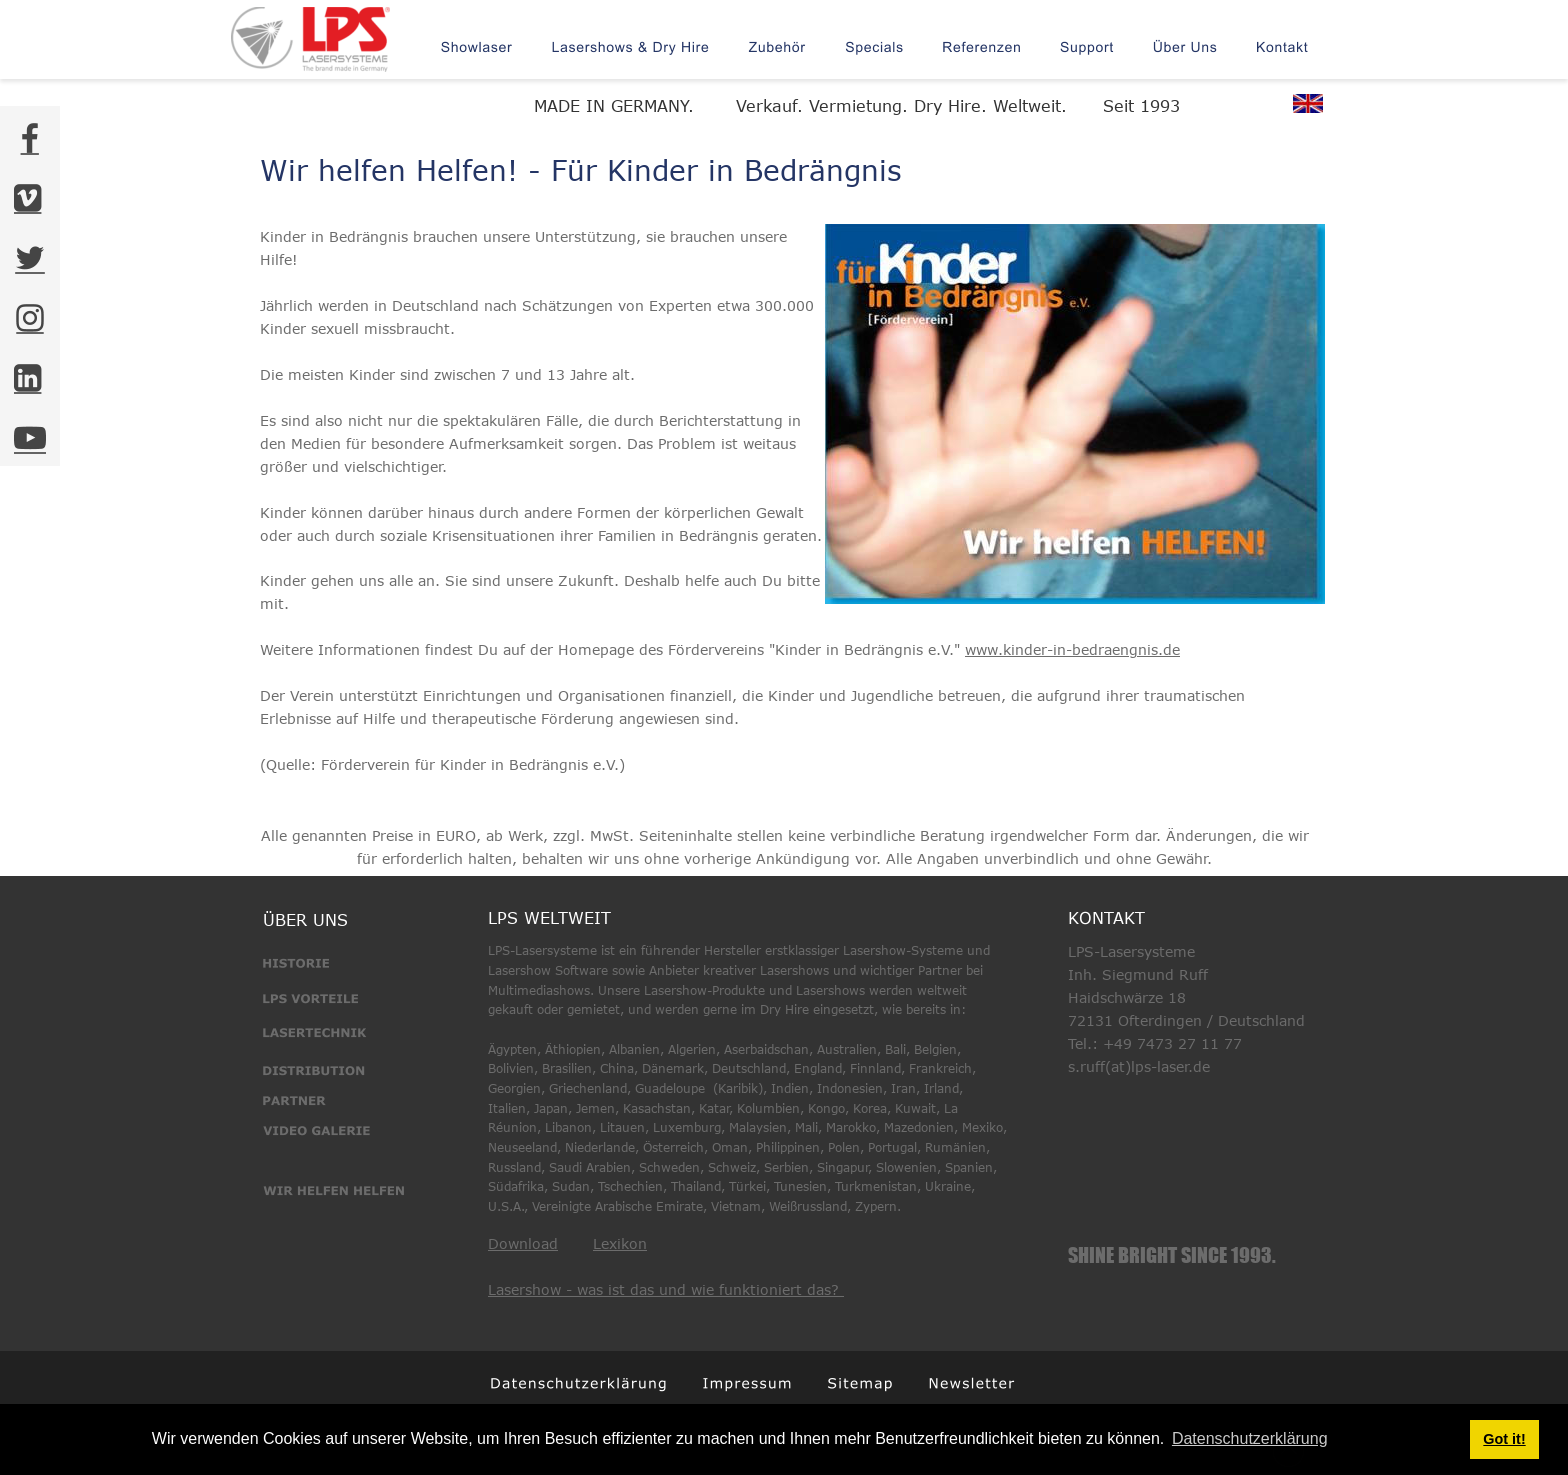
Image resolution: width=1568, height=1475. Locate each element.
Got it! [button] (1504, 1439)
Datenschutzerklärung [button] (1250, 1438)
